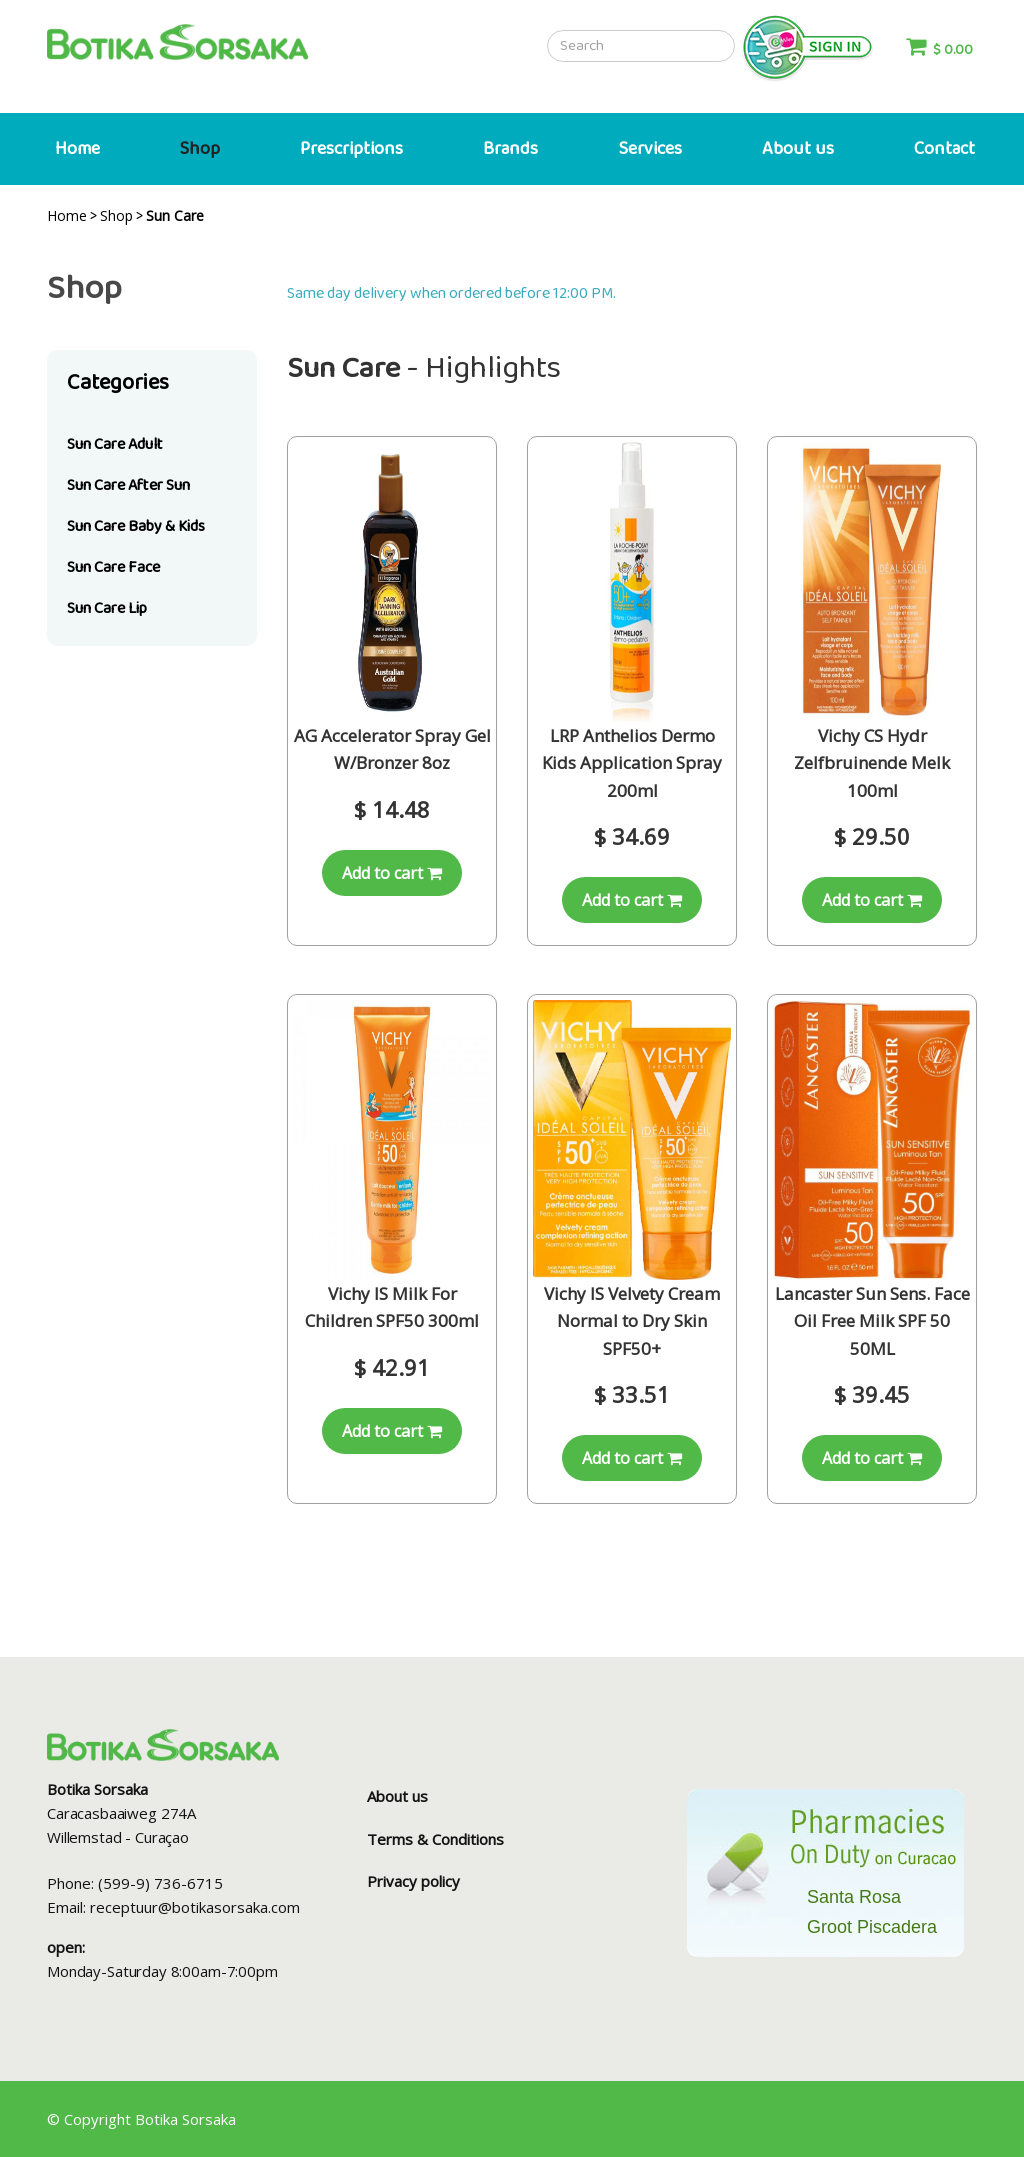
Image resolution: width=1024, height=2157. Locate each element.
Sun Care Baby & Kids (136, 526)
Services (650, 149)
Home (77, 149)
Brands (510, 149)
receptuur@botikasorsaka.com (195, 1907)
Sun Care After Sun (128, 485)
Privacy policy (413, 1881)
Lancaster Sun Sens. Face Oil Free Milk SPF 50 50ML (872, 1320)
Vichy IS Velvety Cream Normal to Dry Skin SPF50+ (632, 1320)
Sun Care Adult (115, 444)
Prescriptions (351, 149)
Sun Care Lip (107, 608)
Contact (944, 149)
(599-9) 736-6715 (160, 1883)
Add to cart (392, 873)
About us (798, 149)
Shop (200, 149)
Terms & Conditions (435, 1839)
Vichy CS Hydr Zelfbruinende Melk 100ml (872, 762)
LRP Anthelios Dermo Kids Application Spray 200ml (632, 762)
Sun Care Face (113, 567)
